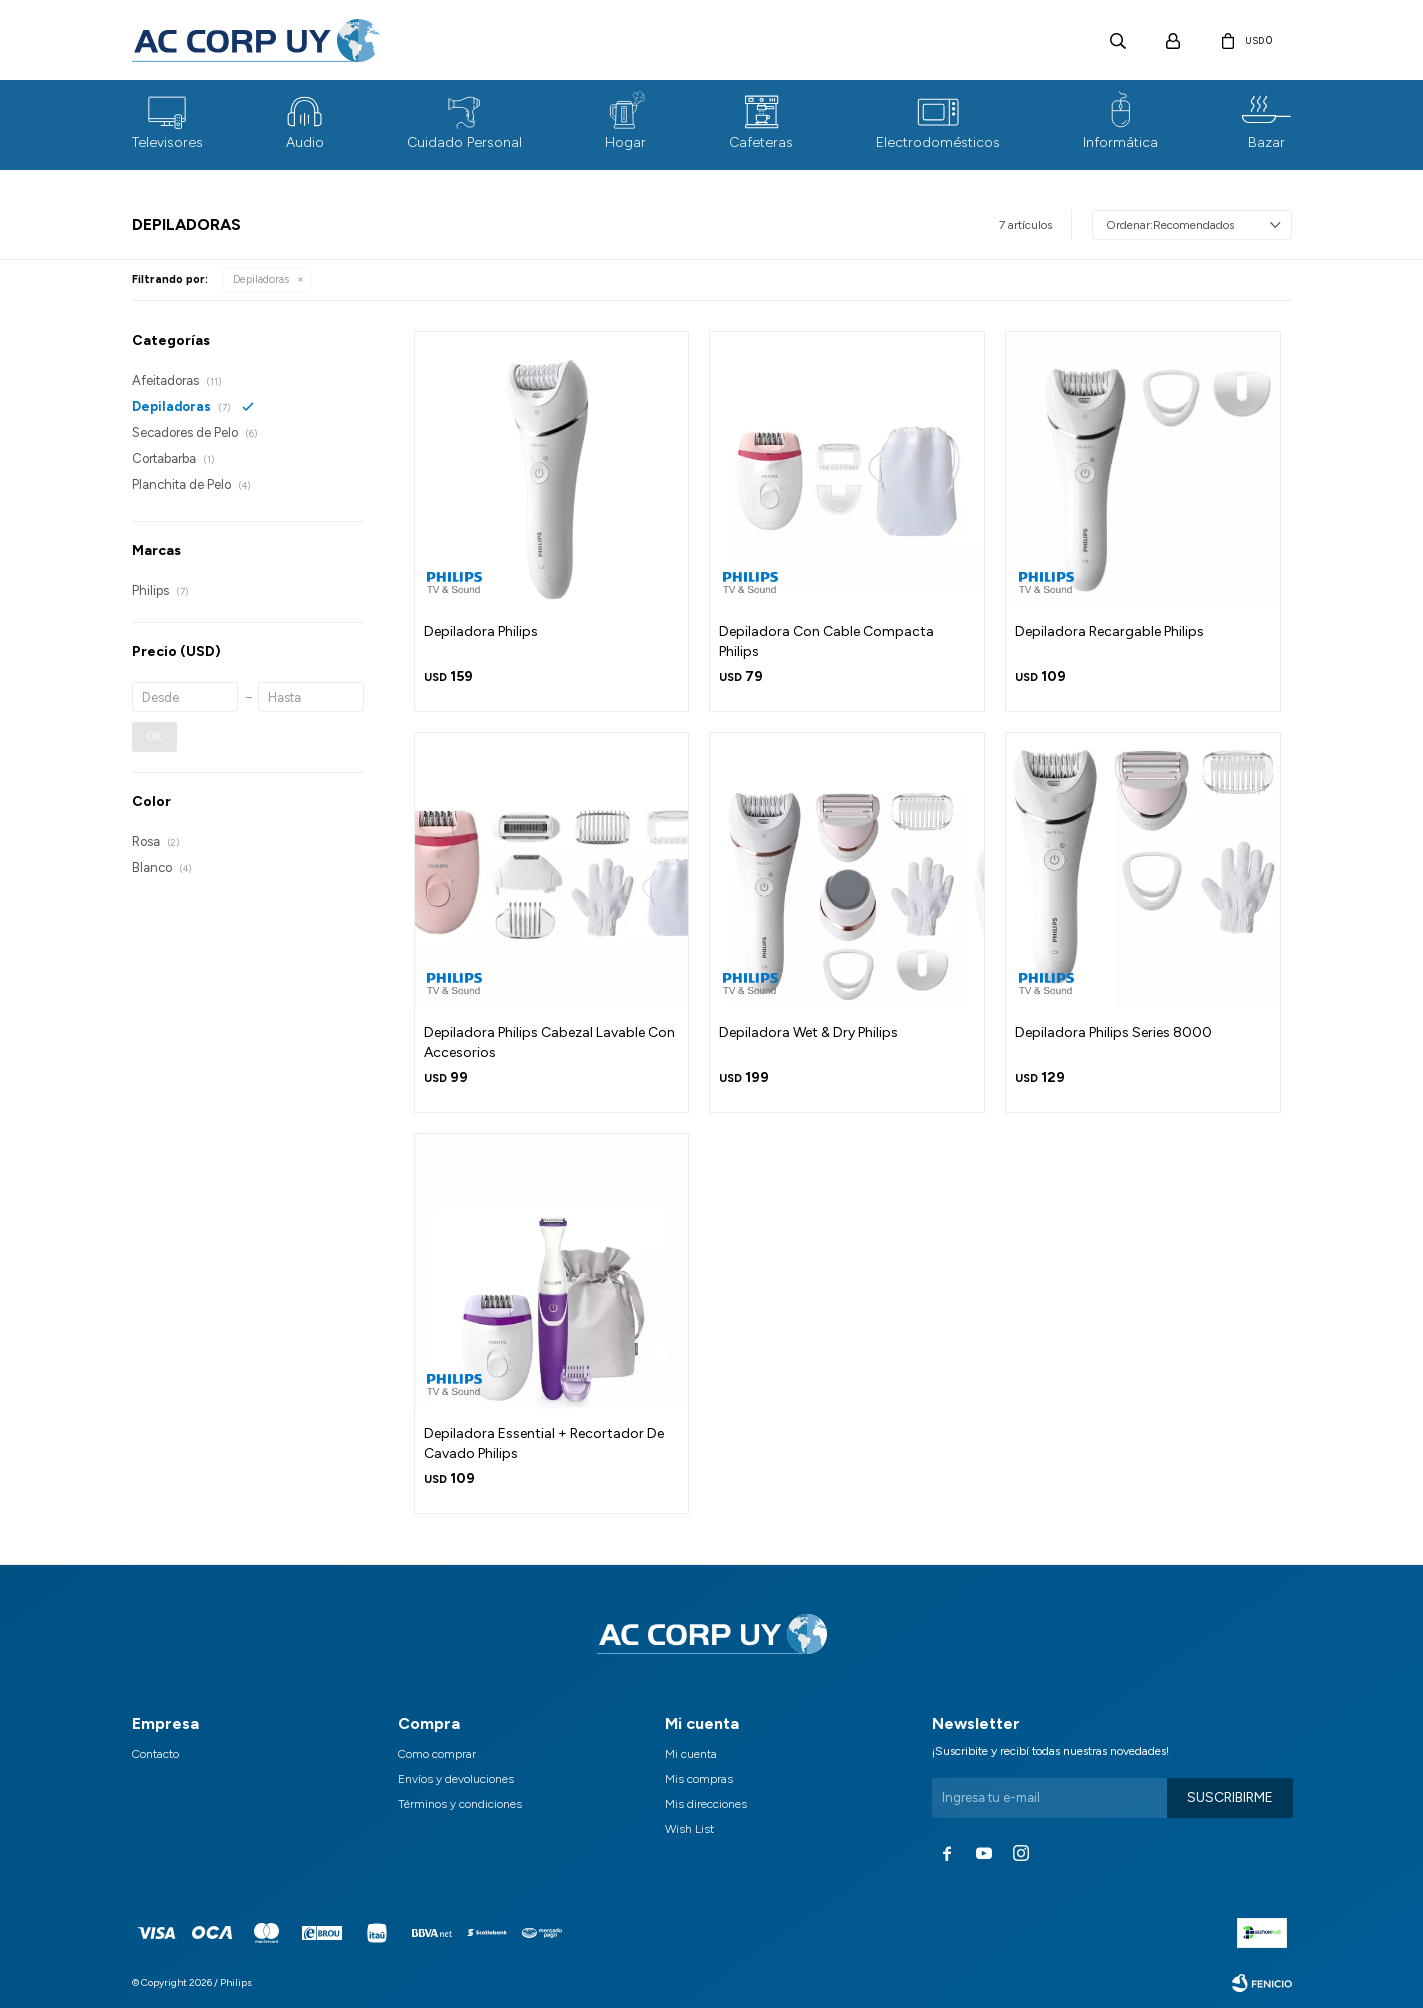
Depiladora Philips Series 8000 (1113, 1032)
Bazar (1266, 142)
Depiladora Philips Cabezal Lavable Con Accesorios (549, 1042)
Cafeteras (761, 142)
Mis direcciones (706, 1804)
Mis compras (699, 1779)
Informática (1120, 142)
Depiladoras (261, 279)
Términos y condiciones (460, 1804)
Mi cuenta (691, 1754)
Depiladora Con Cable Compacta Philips (826, 641)
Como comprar (437, 1754)
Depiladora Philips (481, 631)
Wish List (689, 1829)
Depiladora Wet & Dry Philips (808, 1032)
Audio (305, 142)
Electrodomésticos (938, 142)
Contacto (155, 1754)
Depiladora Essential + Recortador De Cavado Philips (544, 1443)
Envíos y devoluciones (456, 1779)
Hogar (625, 142)
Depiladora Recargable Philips (1109, 631)
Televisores (167, 142)
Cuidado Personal (464, 142)
